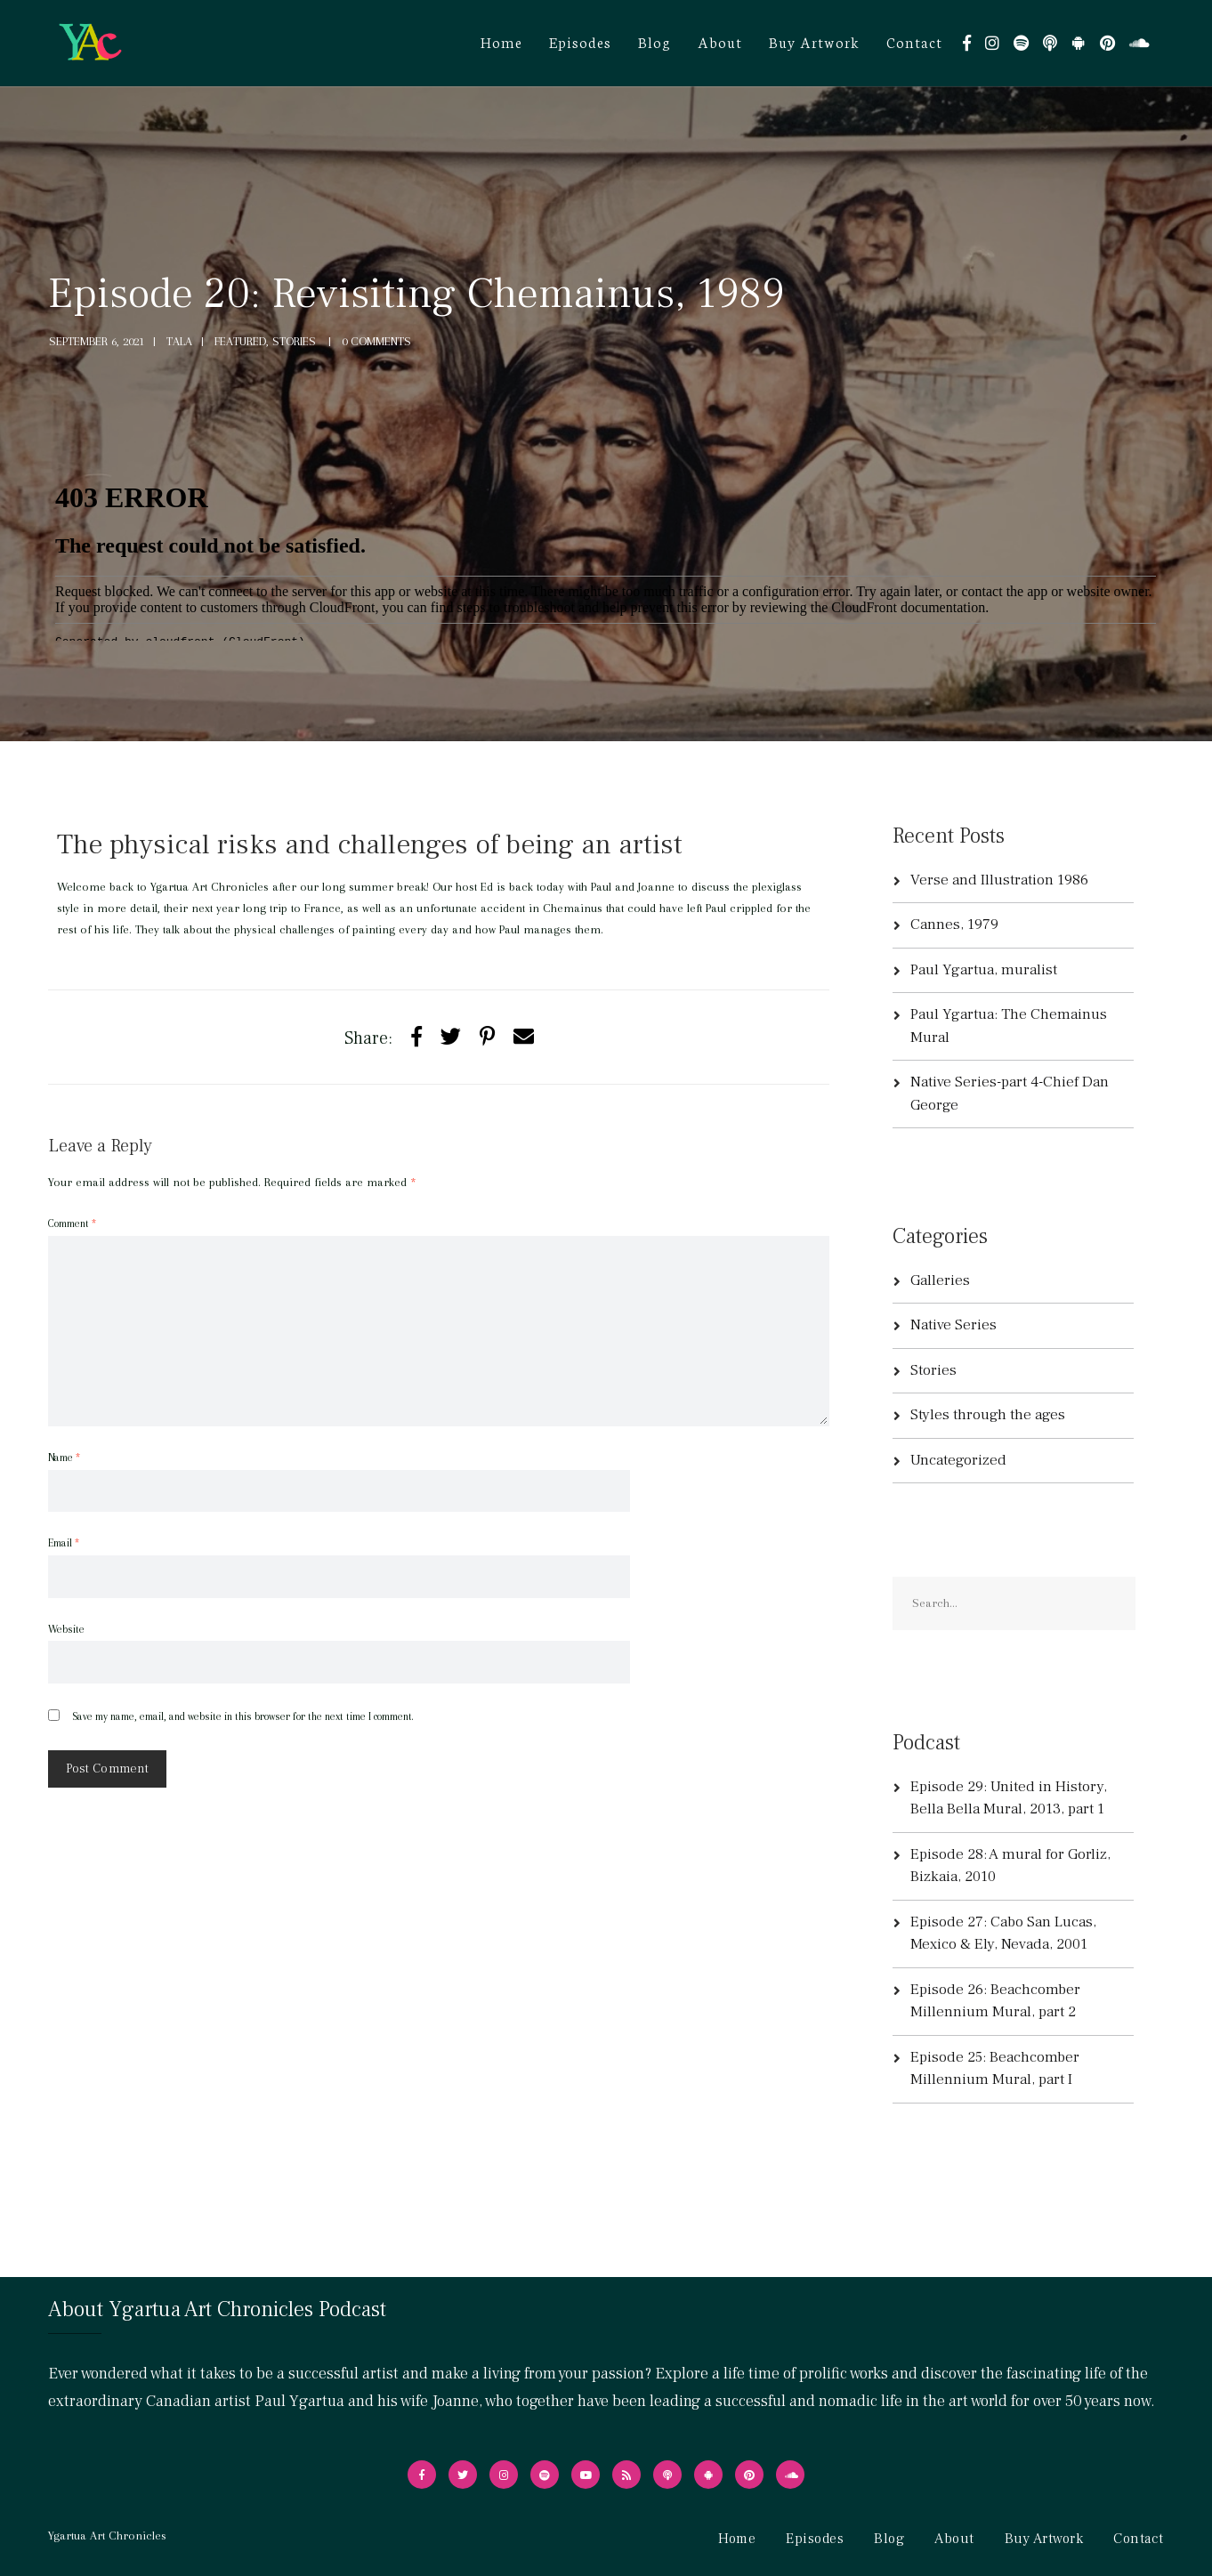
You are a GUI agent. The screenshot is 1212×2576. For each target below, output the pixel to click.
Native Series (953, 1325)
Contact (914, 41)
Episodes (580, 41)
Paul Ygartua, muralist (983, 970)
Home (501, 41)
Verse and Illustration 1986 (999, 880)
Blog (654, 41)
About (720, 41)
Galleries (940, 1280)
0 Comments (376, 341)
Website (66, 1629)
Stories (933, 1370)
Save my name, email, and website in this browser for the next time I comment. (242, 1716)
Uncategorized (958, 1460)
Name (64, 1457)
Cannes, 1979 (954, 924)
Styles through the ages (987, 1415)
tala (179, 341)
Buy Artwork (814, 41)
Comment (72, 1223)
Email (63, 1543)
